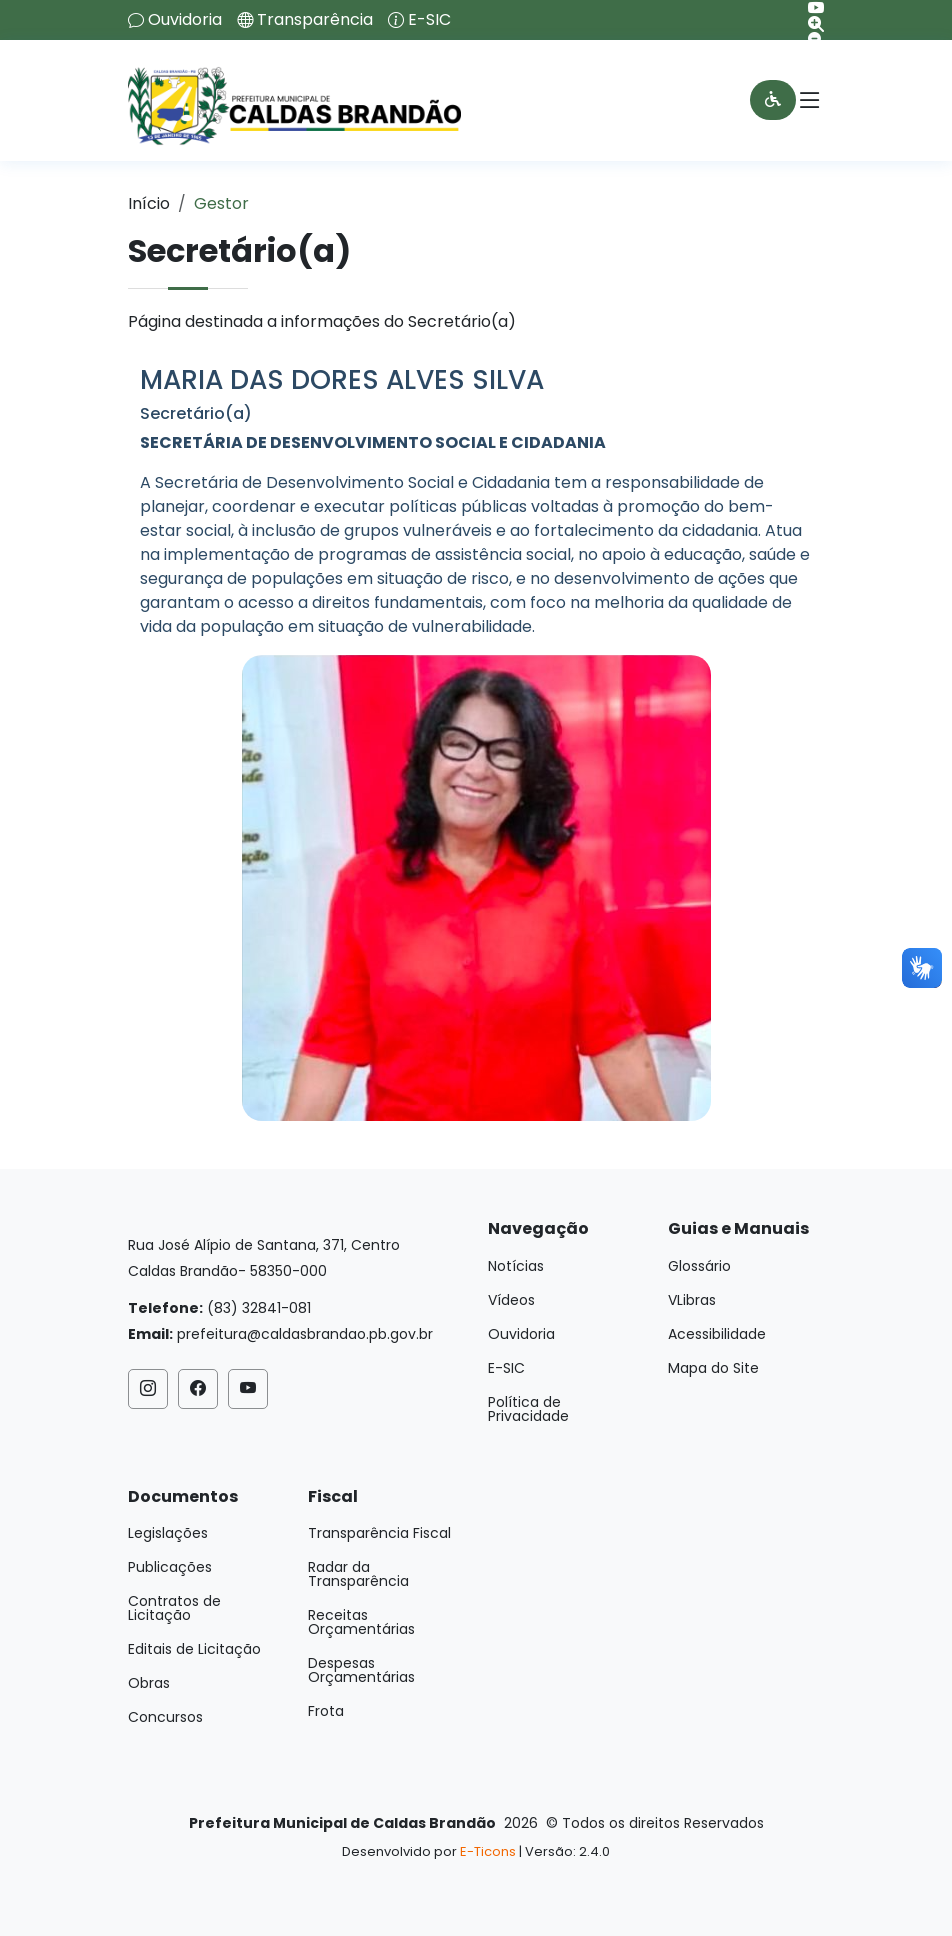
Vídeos (511, 1300)
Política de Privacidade (528, 1409)
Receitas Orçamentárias (361, 1622)
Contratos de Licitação (174, 1608)
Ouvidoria (185, 20)
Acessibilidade (717, 1334)
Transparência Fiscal (379, 1533)
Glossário (699, 1266)
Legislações (168, 1533)
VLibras (692, 1300)
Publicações (170, 1567)
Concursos (165, 1717)
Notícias (516, 1266)
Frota (326, 1711)
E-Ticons (488, 1851)
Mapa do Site (713, 1368)
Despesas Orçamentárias (361, 1670)
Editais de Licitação (194, 1649)
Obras (149, 1683)
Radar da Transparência (358, 1574)
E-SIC (429, 20)
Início (149, 203)
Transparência (315, 20)
